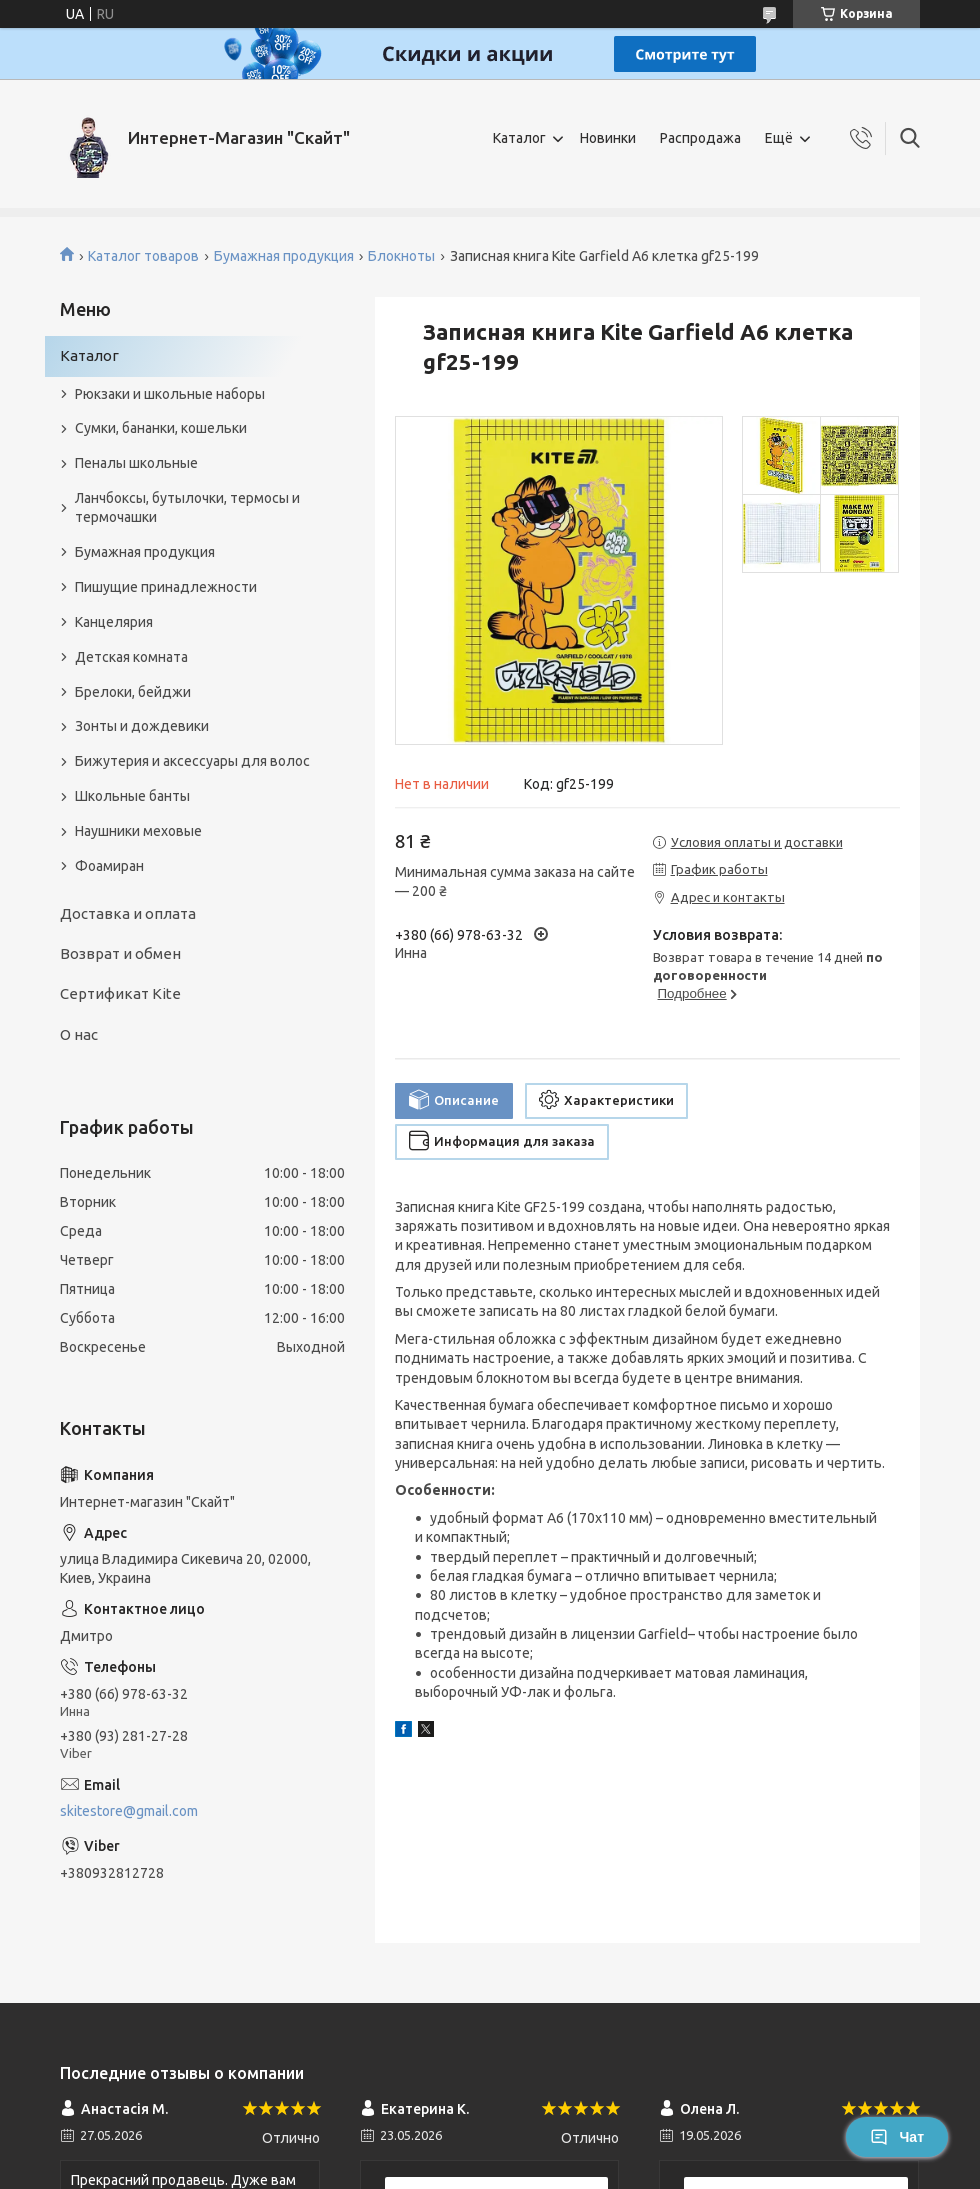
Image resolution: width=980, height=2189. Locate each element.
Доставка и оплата (128, 913)
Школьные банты (132, 796)
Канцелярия (114, 622)
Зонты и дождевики (142, 726)
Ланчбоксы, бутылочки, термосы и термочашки (187, 507)
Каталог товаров (143, 256)
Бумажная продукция (284, 256)
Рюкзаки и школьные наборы (170, 394)
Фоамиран (109, 866)
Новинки (608, 138)
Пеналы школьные (136, 463)
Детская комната (131, 657)
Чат (897, 2137)
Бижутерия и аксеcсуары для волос (192, 761)
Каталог (519, 138)
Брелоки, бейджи (133, 692)
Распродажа (700, 138)
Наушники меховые (138, 831)
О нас (79, 1034)
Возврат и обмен (120, 953)
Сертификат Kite (120, 993)
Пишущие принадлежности (166, 587)
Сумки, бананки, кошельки (161, 428)
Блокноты (401, 256)
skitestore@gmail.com (129, 1811)
